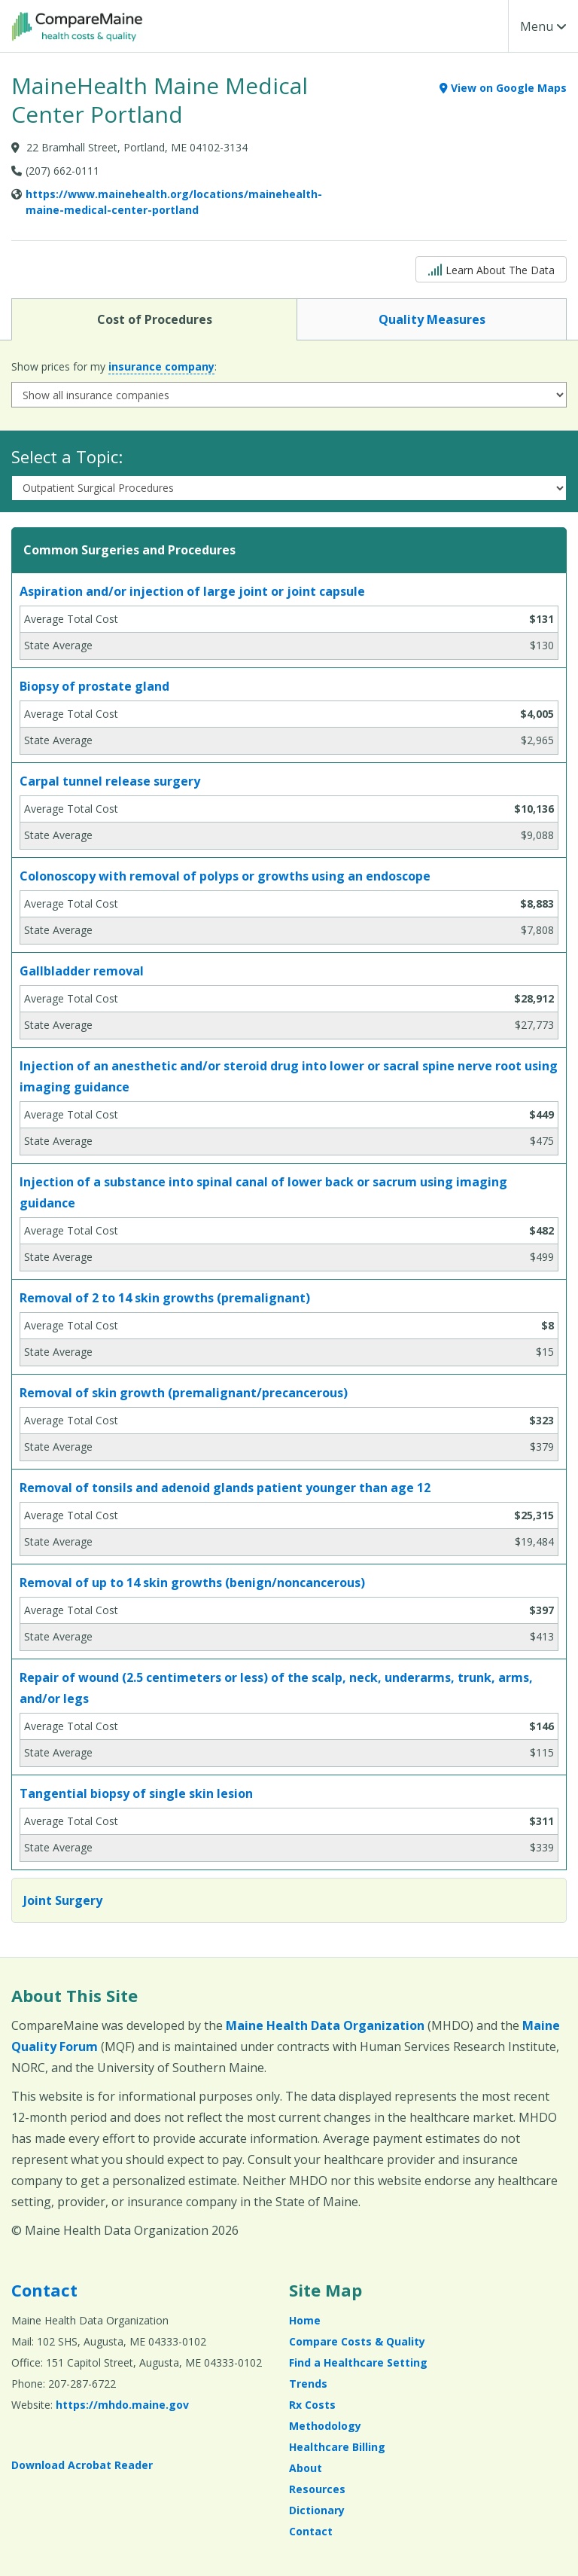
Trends (308, 2383)
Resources (317, 2489)
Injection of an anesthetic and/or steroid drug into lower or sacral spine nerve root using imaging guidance (289, 1076)
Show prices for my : (114, 366)
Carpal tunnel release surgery (110, 781)
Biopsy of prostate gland (94, 686)
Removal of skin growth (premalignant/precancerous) (184, 1392)
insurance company (161, 366)
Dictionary (317, 2510)
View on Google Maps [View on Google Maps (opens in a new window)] (503, 88)
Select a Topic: (67, 456)
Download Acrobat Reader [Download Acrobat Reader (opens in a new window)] (82, 2465)
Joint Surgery (62, 1900)
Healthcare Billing (337, 2447)
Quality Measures (431, 319)
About (305, 2468)
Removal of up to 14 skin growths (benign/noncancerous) (192, 1582)
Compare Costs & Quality (357, 2341)
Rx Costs (312, 2404)
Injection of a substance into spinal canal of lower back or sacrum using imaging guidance (263, 1192)
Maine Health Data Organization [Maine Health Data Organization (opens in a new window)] (325, 2025)
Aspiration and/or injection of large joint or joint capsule (192, 591)
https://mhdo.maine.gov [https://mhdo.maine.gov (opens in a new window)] (122, 2404)
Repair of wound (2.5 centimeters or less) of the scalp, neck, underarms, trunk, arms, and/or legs (276, 1688)
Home (305, 2320)
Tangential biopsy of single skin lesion (136, 1793)
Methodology (325, 2426)
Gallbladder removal (82, 971)
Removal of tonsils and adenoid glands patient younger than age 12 (225, 1487)
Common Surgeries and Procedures (129, 550)
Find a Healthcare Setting (358, 2362)
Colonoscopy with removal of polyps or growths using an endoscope (225, 876)
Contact (44, 2289)
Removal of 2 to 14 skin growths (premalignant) (165, 1298)
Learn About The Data (491, 268)
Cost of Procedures (154, 319)
